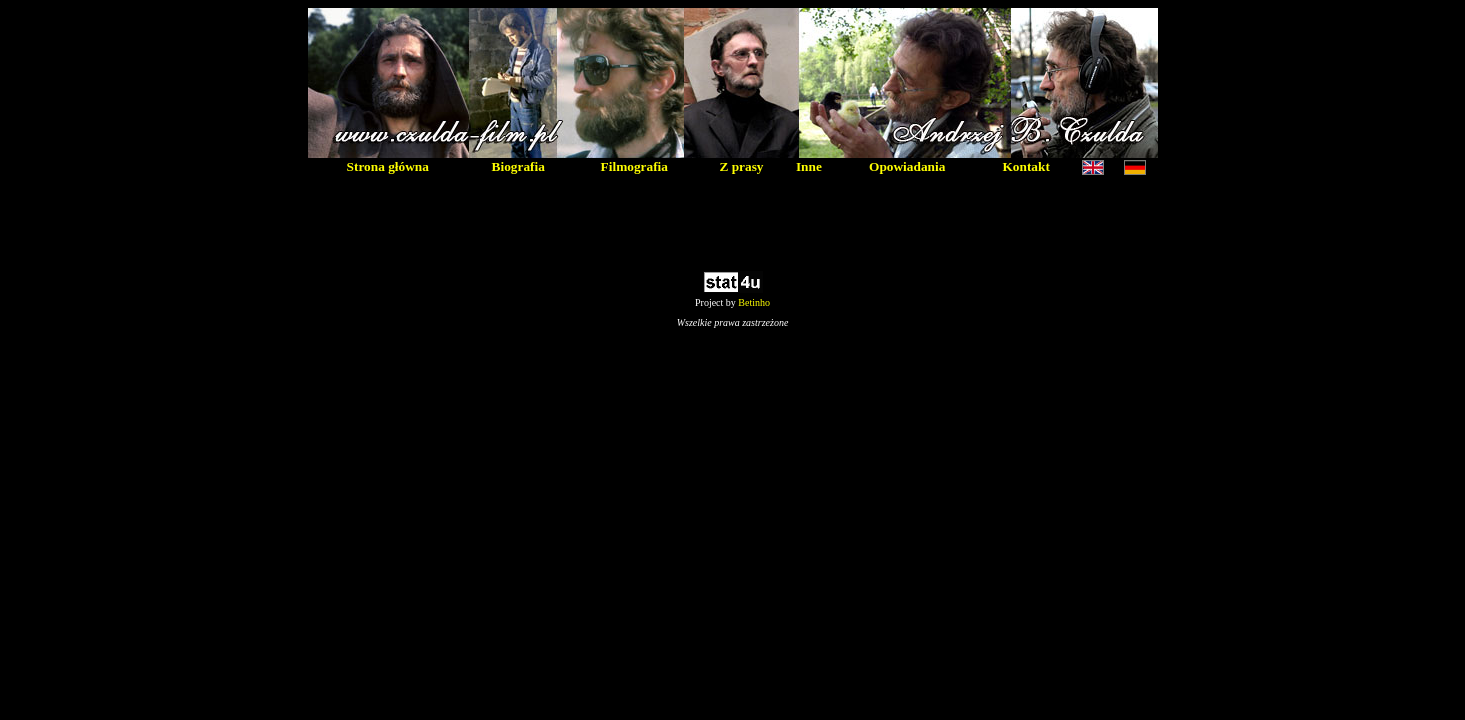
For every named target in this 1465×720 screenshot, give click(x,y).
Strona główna (388, 166)
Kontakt (1025, 166)
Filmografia (634, 166)
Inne (809, 166)
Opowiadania (907, 166)
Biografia (518, 166)
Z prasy (741, 166)
